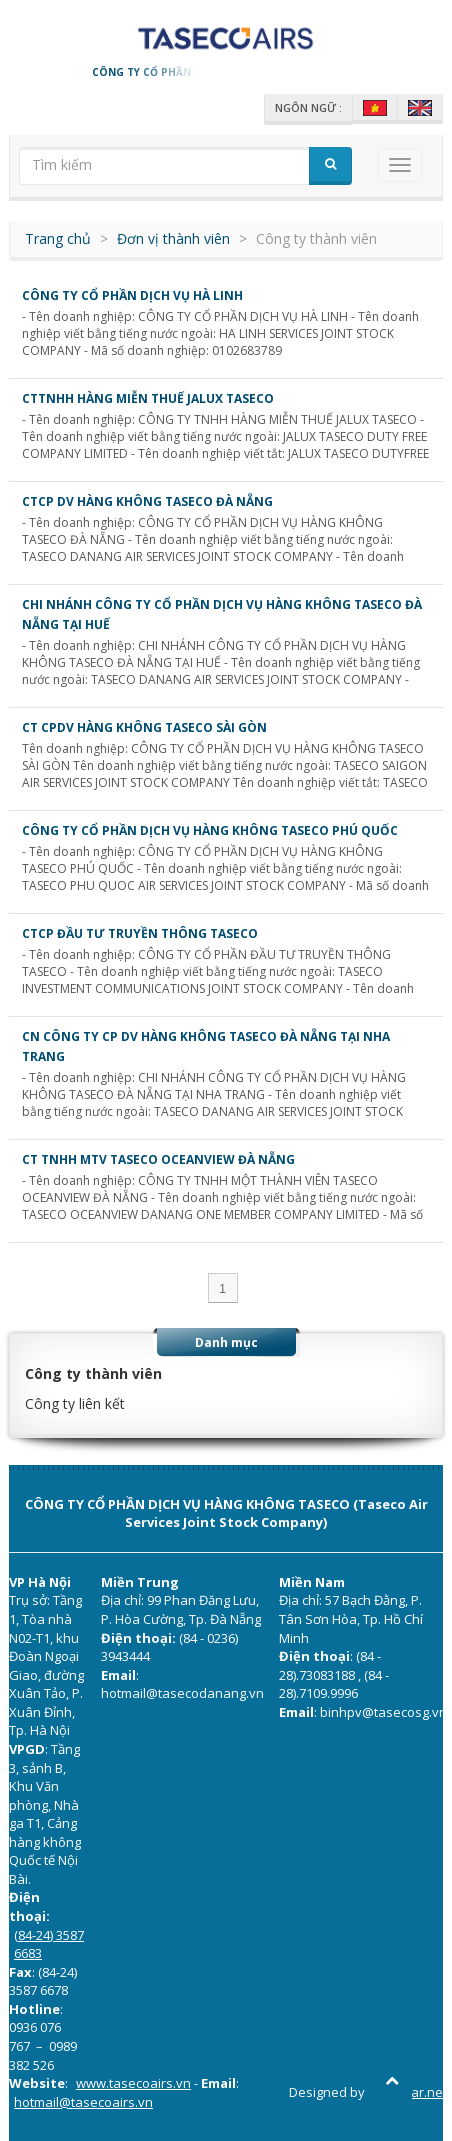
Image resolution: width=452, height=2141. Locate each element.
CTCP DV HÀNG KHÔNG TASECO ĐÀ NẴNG (147, 501)
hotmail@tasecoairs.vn (83, 2102)
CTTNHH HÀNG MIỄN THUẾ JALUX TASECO (148, 398)
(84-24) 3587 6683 (49, 1944)
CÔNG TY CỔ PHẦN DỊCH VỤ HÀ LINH (132, 295)
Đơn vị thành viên (173, 238)
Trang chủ (58, 238)
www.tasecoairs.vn (133, 2083)
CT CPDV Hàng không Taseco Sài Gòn (144, 727)
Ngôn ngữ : (308, 107)
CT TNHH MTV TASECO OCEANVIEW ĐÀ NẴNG (158, 1159)
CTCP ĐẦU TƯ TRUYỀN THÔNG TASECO (140, 933)
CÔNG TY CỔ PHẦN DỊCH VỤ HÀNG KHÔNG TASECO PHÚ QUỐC (210, 830)
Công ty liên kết (75, 1403)
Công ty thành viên (93, 1373)
